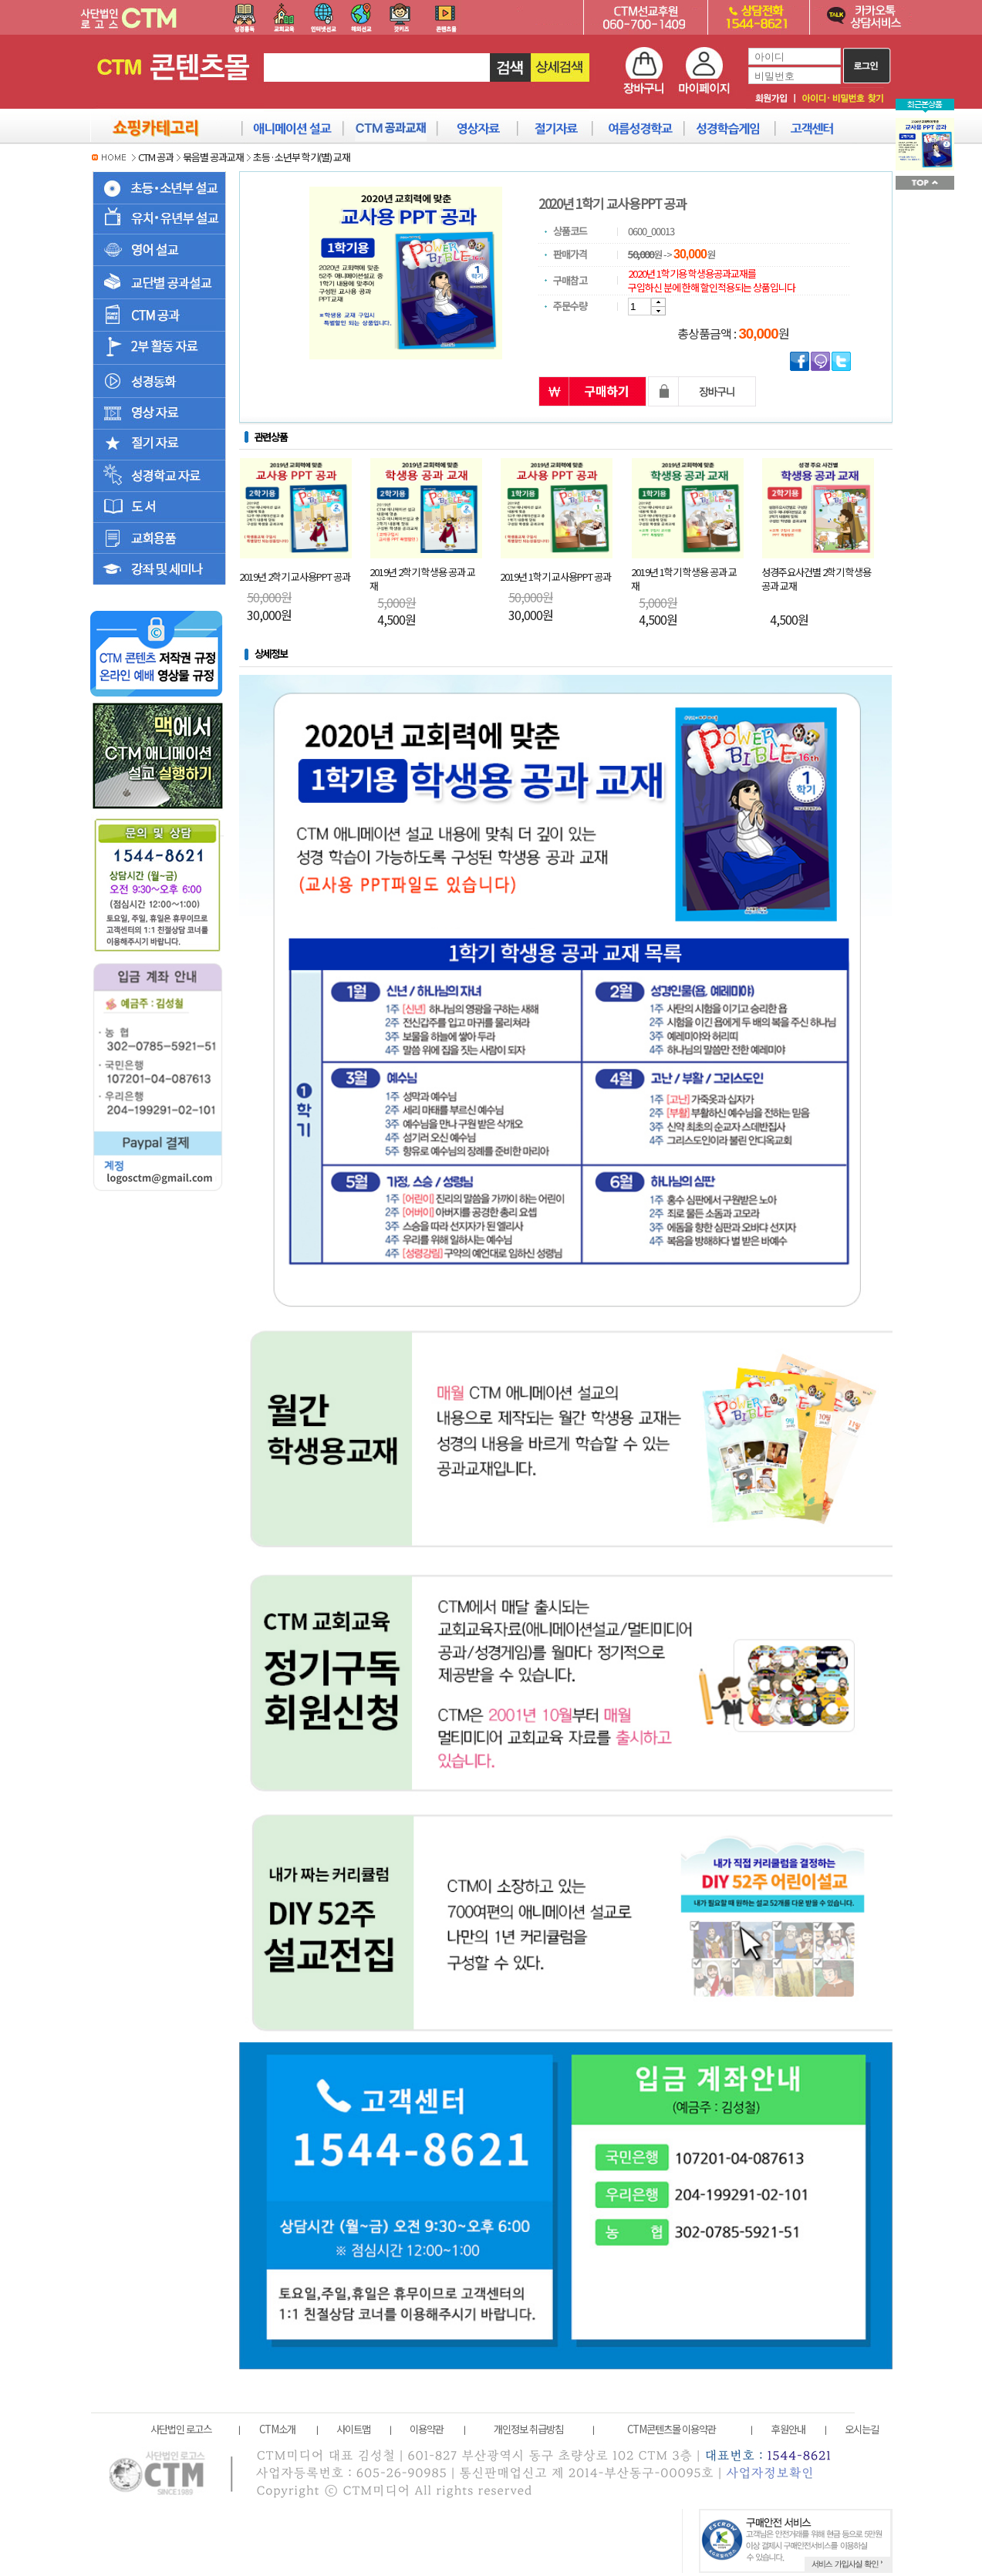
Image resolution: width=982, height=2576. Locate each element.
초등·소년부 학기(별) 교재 (301, 157)
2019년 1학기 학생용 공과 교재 (684, 579)
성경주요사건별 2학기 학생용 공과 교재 (816, 579)
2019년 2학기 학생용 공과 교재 (422, 579)
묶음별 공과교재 (213, 157)
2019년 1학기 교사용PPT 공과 (555, 576)
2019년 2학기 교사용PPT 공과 (294, 576)
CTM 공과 (156, 157)
